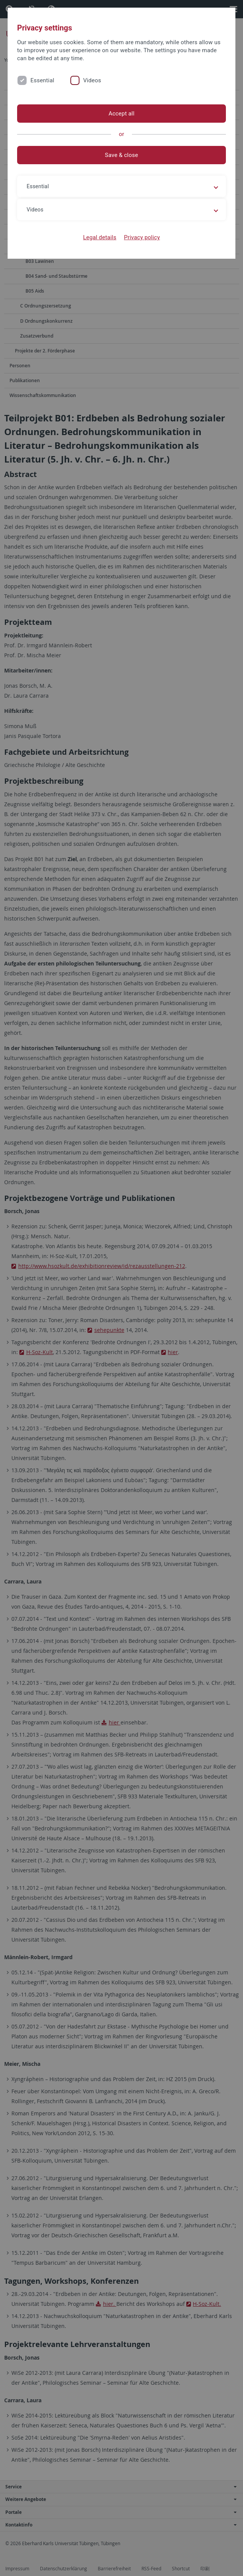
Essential (42, 80)
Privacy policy (142, 237)
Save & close (121, 155)
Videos (92, 80)
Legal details (99, 237)
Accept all (121, 113)
